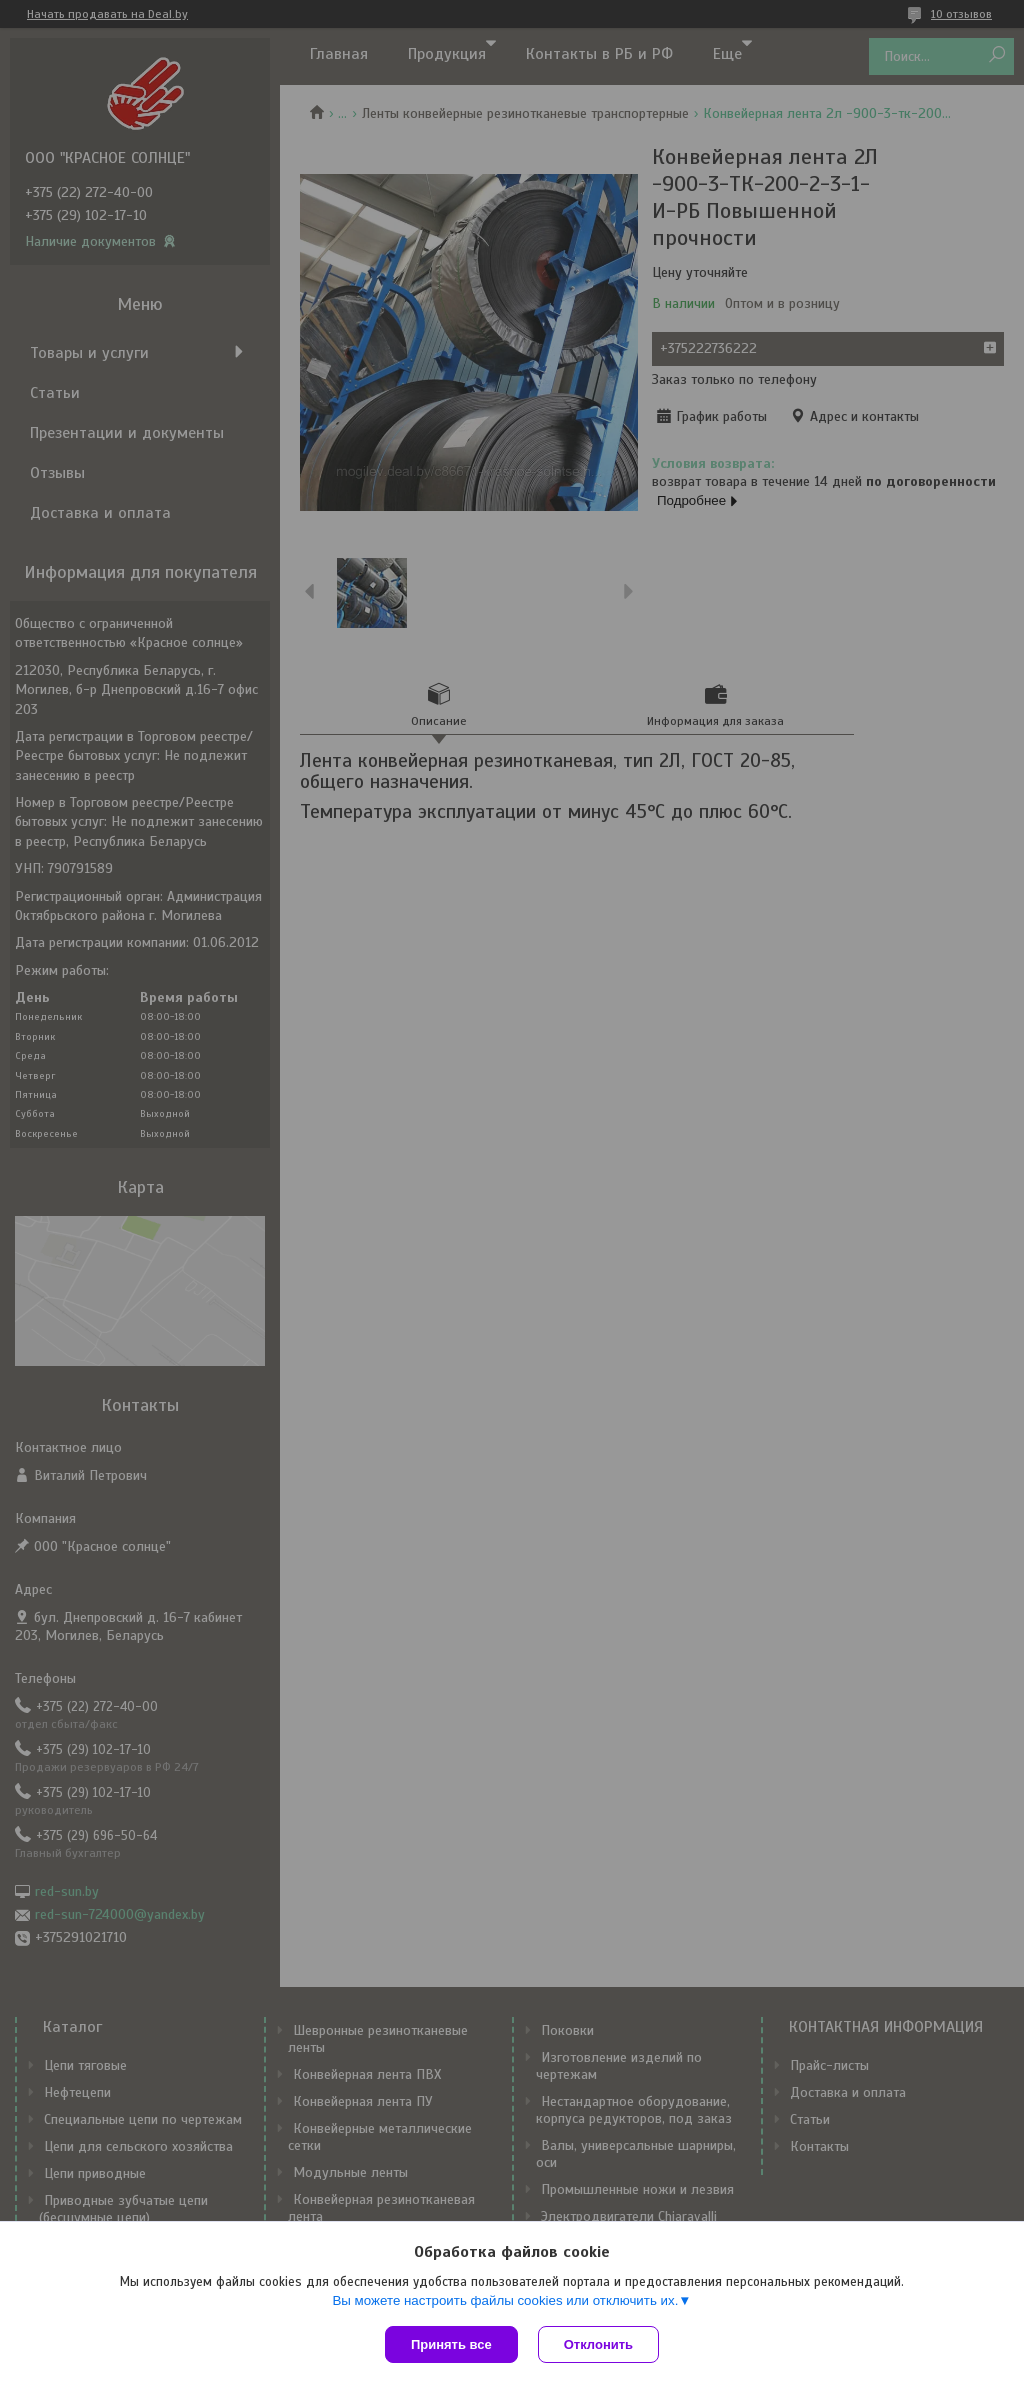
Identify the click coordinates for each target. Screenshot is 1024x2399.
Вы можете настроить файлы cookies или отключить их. (505, 2300)
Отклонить (598, 2344)
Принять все (451, 2344)
